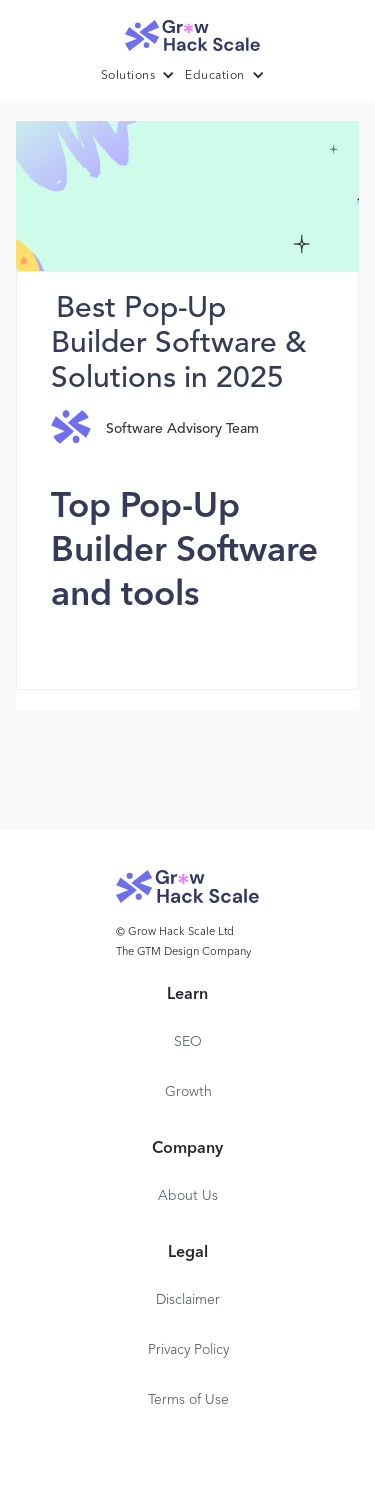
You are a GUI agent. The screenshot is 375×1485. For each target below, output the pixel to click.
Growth (188, 1092)
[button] (143, 76)
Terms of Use (188, 1400)
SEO (188, 1042)
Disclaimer (188, 1300)
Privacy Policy (188, 1350)
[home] (188, 30)
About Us (188, 1196)
